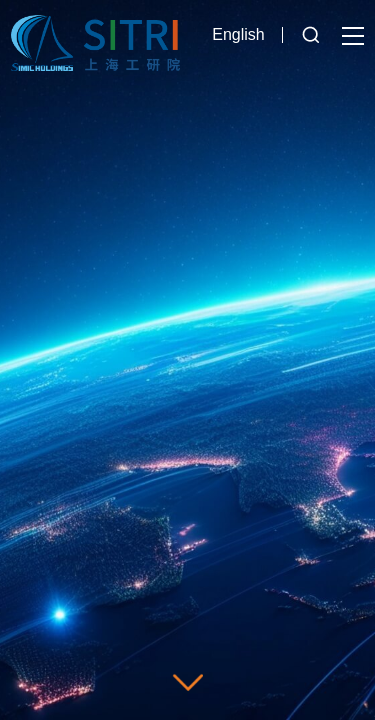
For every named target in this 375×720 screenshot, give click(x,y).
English (238, 34)
